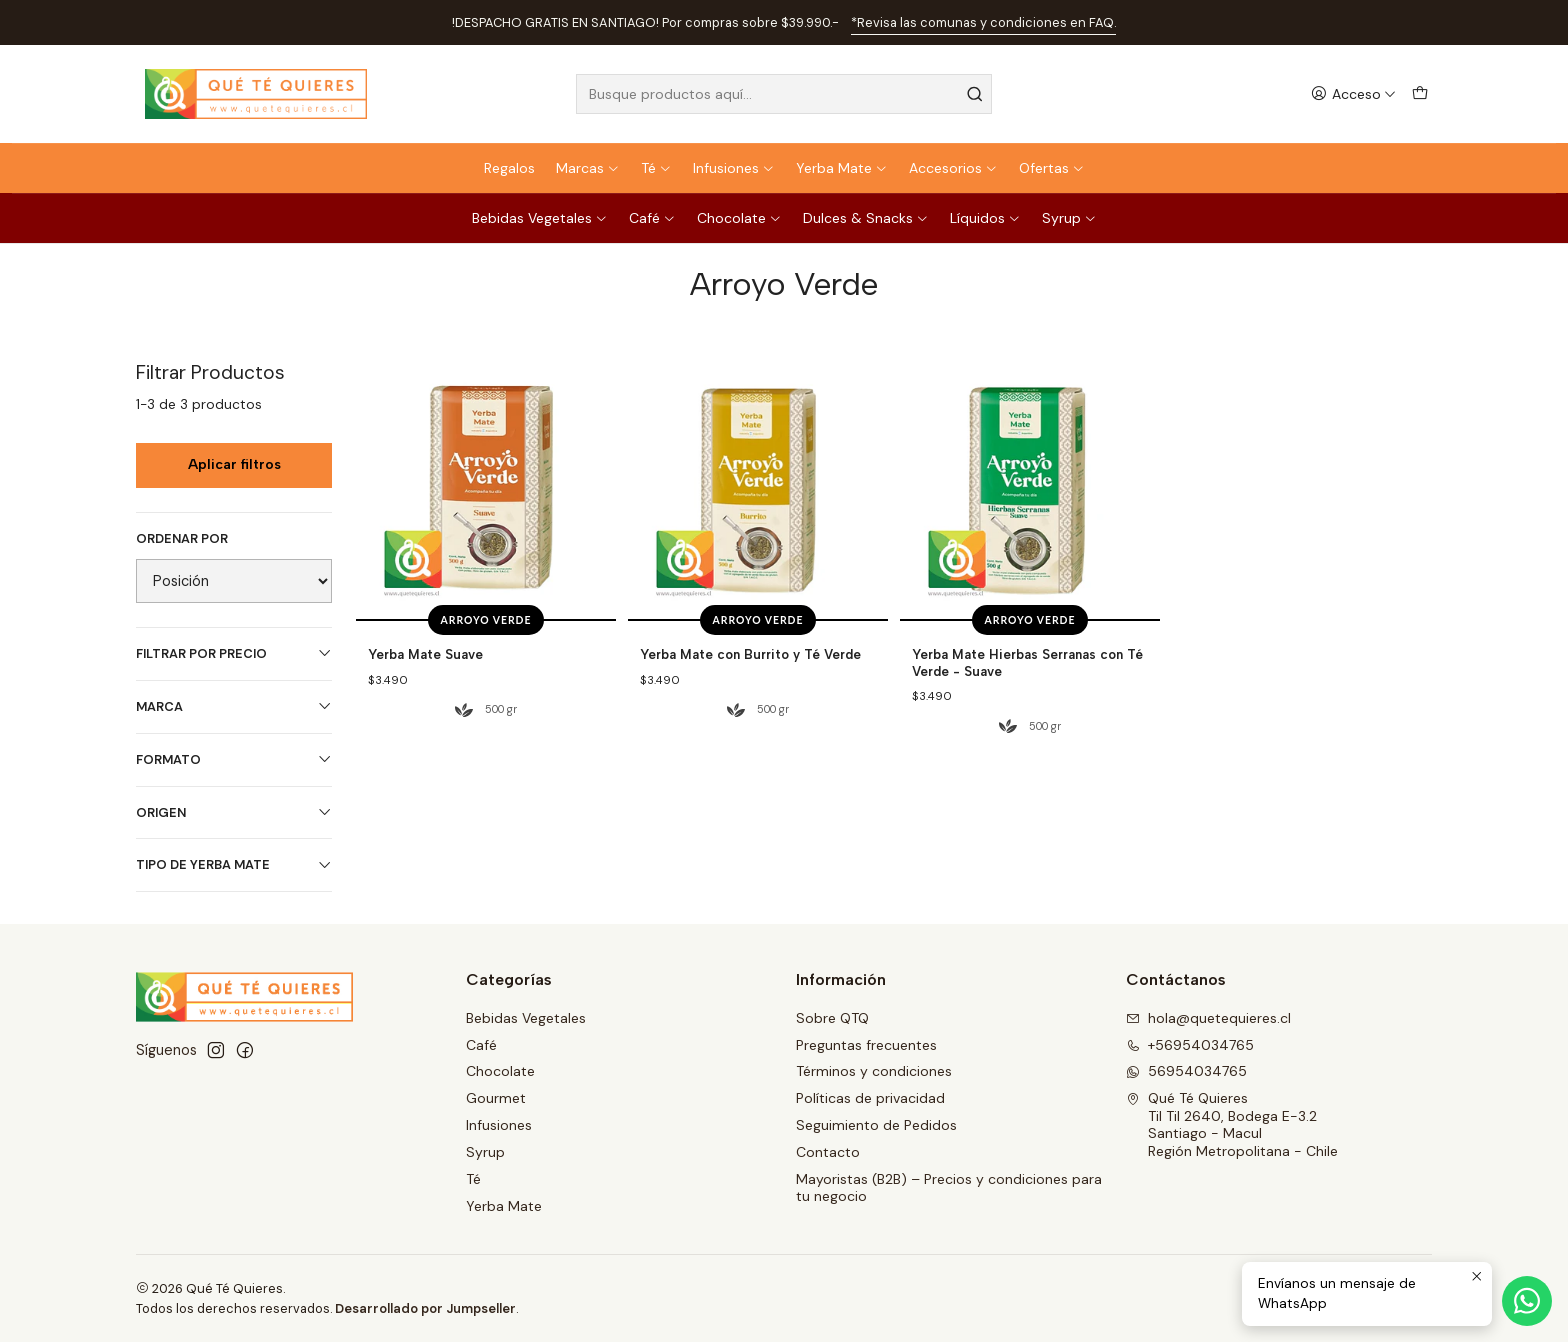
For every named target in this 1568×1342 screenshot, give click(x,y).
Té (656, 168)
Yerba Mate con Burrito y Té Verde (750, 654)
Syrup (1069, 218)
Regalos (509, 168)
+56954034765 (1190, 1045)
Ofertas (1052, 168)
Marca (234, 706)
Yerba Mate (842, 168)
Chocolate (739, 218)
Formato (234, 759)
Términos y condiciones (874, 1071)
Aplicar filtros (234, 464)
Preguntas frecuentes (866, 1045)
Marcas (588, 168)
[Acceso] (1353, 94)
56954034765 (1186, 1071)
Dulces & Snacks (866, 218)
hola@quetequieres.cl (1208, 1018)
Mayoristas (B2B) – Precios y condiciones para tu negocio (949, 1188)
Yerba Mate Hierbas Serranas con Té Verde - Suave (1027, 662)
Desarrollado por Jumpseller (425, 1308)
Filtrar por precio (234, 653)
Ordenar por (182, 539)
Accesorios (953, 168)
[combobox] (784, 94)
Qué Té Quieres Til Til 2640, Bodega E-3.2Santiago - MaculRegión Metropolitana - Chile (1232, 1124)
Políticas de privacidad (870, 1098)
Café (652, 218)
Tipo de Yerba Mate (234, 864)
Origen (234, 812)
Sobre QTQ (832, 1018)
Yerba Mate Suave (425, 654)
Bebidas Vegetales (540, 218)
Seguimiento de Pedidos (876, 1125)
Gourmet (496, 1098)
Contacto (828, 1152)
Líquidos (985, 218)
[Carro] (1420, 94)
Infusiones (734, 168)
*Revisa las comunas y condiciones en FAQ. (983, 22)
